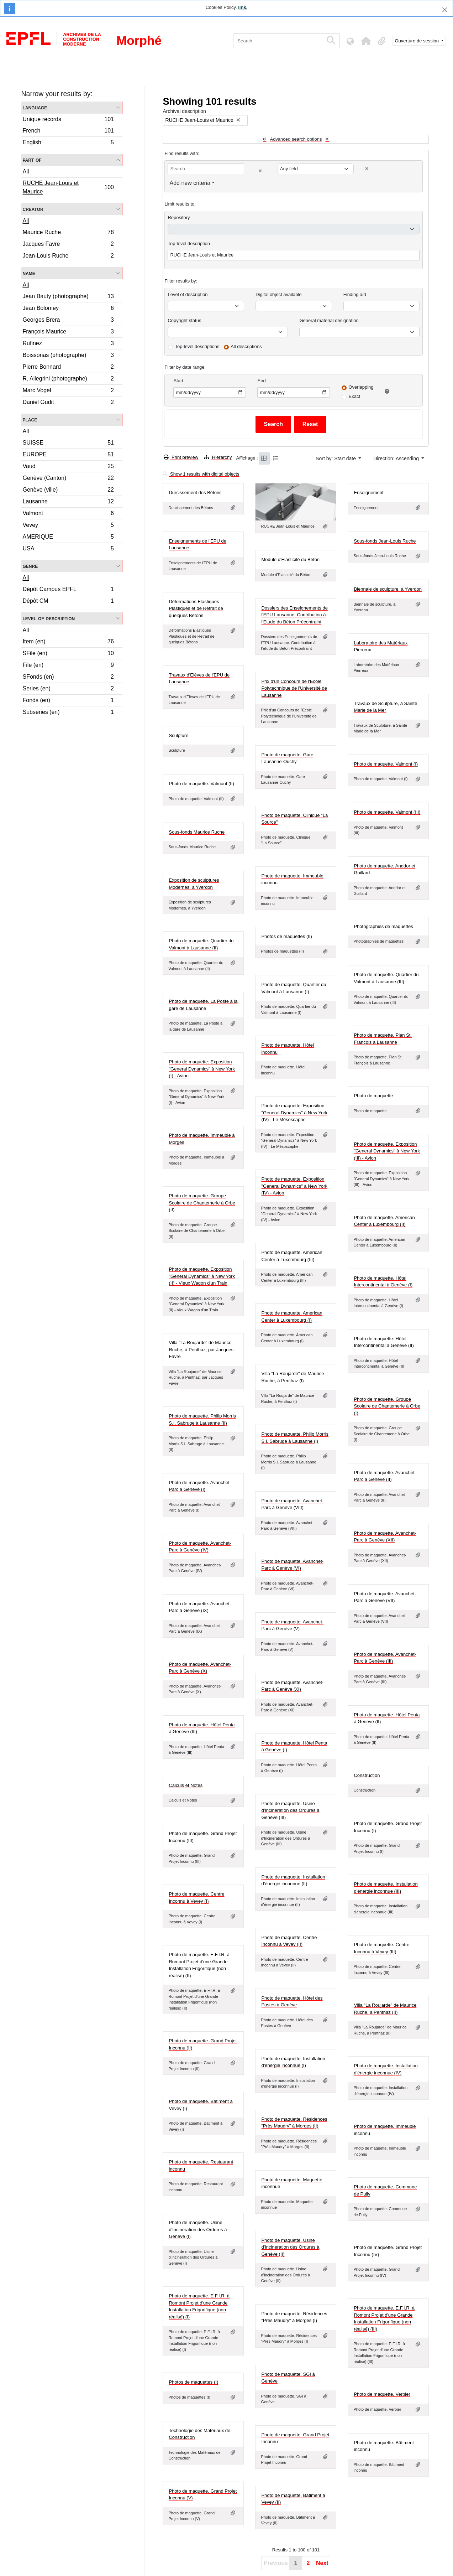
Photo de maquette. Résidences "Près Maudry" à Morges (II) (294, 2122)
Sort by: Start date (336, 458)
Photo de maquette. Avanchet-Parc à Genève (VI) (292, 1565)
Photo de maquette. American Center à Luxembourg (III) (291, 1256)
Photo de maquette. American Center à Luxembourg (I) (291, 1316)
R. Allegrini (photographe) (68, 379)
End (261, 380)
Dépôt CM (68, 602)
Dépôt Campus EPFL (68, 590)
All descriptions (246, 346)
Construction (367, 1775)
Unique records (68, 120)
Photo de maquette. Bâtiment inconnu (384, 2446)
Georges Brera (68, 321)
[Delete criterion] (367, 168)
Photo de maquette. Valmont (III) (387, 812)
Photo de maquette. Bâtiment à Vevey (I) (200, 2105)
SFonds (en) (68, 678)
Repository (179, 217)
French (68, 131)
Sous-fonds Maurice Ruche (197, 832)
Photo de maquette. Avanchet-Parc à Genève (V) (292, 1625)
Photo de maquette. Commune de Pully (385, 2190)
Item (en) (68, 642)
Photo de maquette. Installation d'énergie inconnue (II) (293, 1880)
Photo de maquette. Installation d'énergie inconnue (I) (293, 2062)
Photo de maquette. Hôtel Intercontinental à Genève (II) (384, 1342)
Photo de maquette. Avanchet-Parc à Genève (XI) (292, 1686)
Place (30, 419)
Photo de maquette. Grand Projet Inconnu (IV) (388, 2251)
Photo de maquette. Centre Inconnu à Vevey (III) (381, 1948)
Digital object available (278, 294)
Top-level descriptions (197, 346)
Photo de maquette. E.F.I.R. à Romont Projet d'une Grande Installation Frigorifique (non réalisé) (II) (199, 1965)
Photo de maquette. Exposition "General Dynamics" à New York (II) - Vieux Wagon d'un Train (202, 1276)
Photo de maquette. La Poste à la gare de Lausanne (203, 1005)
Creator (33, 209)
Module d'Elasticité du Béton (290, 559)
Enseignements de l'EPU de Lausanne (197, 544)
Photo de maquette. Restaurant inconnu (201, 2165)
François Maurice (68, 332)
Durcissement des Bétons (195, 492)
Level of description (49, 618)
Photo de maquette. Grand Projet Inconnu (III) (203, 1837)
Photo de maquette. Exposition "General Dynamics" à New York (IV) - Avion (294, 1186)
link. (242, 7)
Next (322, 2563)
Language (35, 107)
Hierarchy (218, 457)
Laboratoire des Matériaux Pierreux (380, 646)
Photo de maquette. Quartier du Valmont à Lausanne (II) (201, 944)
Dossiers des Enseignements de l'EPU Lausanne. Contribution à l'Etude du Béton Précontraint (294, 614)
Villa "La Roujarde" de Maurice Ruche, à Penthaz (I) (292, 1377)
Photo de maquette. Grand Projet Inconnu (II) (203, 2044)
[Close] (445, 9)
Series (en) (68, 689)
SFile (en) (68, 654)
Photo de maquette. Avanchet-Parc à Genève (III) (385, 1658)
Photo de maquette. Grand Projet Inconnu (295, 2438)
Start (178, 380)
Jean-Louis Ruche (68, 256)
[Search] (278, 40)
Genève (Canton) (68, 479)
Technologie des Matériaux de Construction (199, 2434)
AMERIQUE (68, 538)
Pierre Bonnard (68, 368)
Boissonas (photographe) (68, 356)
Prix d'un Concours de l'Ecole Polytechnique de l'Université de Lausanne (294, 688)
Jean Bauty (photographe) (68, 297)
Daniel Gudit (68, 403)
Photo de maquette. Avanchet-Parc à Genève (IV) (200, 1546)
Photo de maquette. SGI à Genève (288, 2378)
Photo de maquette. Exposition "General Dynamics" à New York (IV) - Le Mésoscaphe (294, 1112)
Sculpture (178, 735)
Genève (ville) (68, 491)
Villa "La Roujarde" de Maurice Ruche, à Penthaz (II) (385, 2008)
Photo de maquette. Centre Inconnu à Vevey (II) (289, 1941)
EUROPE (68, 455)
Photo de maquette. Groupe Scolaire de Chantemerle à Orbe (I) (387, 1406)
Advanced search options (296, 139)
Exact (354, 396)
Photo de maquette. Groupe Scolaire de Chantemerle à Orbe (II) (202, 1202)
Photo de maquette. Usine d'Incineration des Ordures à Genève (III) (290, 1810)
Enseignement (368, 492)
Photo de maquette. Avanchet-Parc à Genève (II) (385, 1476)
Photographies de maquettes (383, 926)
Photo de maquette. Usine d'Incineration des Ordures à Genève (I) (198, 2229)
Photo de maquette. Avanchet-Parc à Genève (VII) (385, 1597)
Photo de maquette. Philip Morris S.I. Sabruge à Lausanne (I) (294, 1437)
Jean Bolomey (68, 309)
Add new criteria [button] (189, 183)
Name (29, 273)
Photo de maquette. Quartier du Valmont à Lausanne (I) (293, 988)
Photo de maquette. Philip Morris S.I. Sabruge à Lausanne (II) (202, 1419)
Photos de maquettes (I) (193, 2382)
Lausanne (68, 502)
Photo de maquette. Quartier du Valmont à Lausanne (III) (386, 978)
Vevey (68, 526)
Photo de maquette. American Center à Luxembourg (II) (384, 1221)
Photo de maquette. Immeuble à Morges (202, 1138)
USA (68, 549)
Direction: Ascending (396, 458)
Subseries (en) (68, 713)
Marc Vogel (68, 391)
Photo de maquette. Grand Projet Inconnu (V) (203, 2494)
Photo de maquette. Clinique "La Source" (294, 819)
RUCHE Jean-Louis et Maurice (68, 187)
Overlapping (360, 387)
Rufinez (68, 344)
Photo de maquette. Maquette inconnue (291, 2183)
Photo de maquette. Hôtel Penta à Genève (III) (202, 1728)
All (26, 172)
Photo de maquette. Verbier (382, 2394)
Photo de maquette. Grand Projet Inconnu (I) (388, 1827)
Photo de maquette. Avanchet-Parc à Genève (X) (200, 1668)
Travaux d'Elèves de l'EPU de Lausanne (199, 678)
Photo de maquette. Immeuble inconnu (292, 879)
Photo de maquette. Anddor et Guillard (384, 869)
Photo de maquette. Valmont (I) (386, 764)
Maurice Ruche (68, 233)
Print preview (181, 457)
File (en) (68, 666)
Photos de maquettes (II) (286, 936)
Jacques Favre (68, 245)
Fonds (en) (68, 701)
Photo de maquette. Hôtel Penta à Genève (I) (294, 1746)
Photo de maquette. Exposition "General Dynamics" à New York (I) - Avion (202, 1068)
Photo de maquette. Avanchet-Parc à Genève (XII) (385, 1536)
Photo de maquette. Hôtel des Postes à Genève (291, 2001)
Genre (30, 566)
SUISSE (68, 444)
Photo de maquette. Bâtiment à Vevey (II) (293, 2499)
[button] (366, 41)
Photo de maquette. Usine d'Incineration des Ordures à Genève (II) (290, 2247)
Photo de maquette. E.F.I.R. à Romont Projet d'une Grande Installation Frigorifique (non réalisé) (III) (384, 2318)
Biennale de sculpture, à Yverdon (388, 589)
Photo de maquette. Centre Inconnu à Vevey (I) (196, 1897)
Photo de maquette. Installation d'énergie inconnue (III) (385, 1887)
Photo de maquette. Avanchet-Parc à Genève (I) (200, 1486)
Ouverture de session (417, 40)
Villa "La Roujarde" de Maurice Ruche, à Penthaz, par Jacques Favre (201, 1349)
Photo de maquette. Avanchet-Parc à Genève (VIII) (292, 1504)
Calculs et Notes (185, 1785)
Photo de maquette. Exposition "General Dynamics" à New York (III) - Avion (387, 1151)
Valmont (68, 514)
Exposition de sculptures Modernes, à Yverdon (194, 883)
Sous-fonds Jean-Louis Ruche (385, 541)
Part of (32, 159)
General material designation (328, 320)
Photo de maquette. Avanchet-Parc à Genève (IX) (200, 1607)
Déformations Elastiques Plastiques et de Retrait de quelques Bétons (196, 608)
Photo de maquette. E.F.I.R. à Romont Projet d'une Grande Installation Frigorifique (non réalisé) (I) (199, 2306)
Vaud (68, 467)
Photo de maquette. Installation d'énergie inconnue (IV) (385, 2069)
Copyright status (184, 320)
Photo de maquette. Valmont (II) (201, 783)
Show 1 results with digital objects (201, 474)
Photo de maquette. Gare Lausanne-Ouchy (287, 758)
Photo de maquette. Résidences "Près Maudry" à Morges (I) (294, 2317)
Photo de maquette (373, 1095)
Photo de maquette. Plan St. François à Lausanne (383, 1038)
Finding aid (354, 294)
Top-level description (189, 243)
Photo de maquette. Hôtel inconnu (287, 1048)
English (68, 143)
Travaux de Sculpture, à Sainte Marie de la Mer (385, 707)
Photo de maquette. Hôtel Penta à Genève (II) (387, 1718)
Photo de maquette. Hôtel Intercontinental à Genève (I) (383, 1281)
